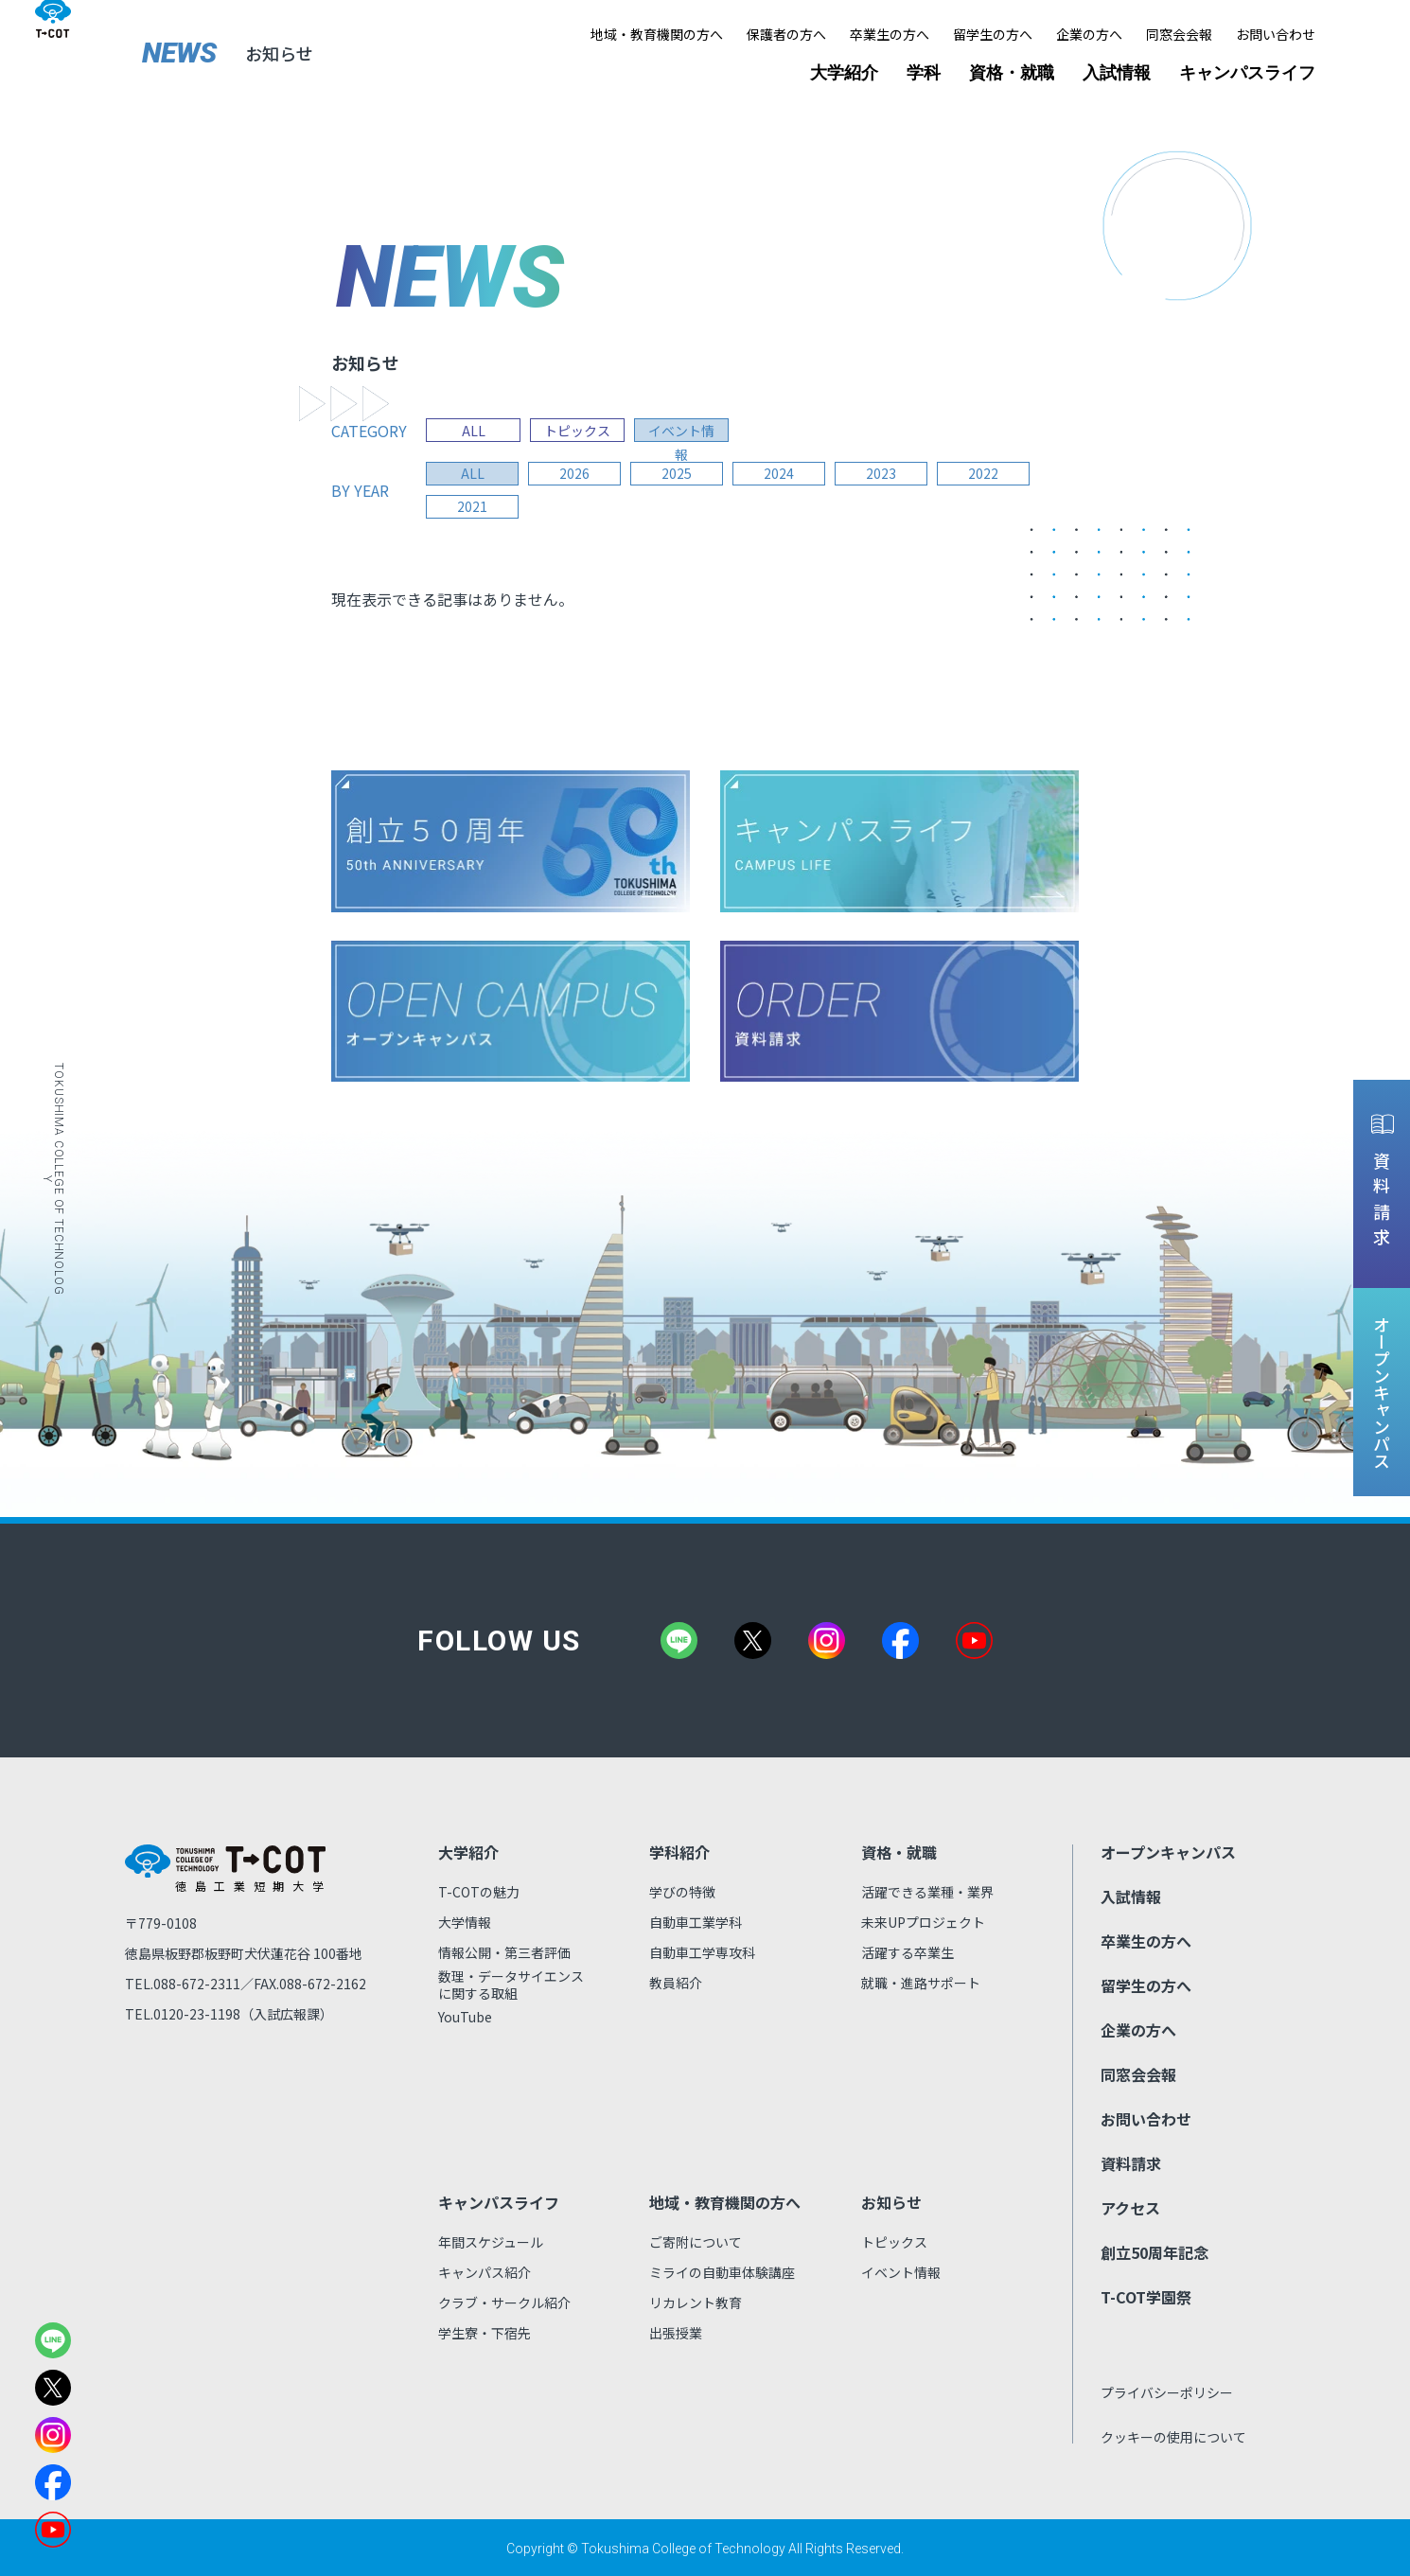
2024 (785, 474)
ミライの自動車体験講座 (722, 2272)
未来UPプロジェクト (923, 1922)
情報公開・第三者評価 (504, 1952)
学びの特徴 (682, 1891)
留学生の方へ (992, 34)
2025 (681, 474)
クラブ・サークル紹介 (504, 2302)
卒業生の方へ (889, 34)
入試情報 (1117, 72)
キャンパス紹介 (484, 2272)
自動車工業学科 (695, 1922)
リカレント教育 (695, 2302)
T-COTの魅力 (479, 1891)
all (473, 474)
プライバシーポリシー (1167, 2392)
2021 (473, 507)
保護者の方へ (786, 34)
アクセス (1130, 2208)
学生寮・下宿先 (484, 2332)
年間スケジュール (490, 2241)
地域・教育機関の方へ (656, 34)
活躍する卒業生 (907, 1952)
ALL (473, 430)
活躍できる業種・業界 (927, 1891)
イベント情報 (681, 430)
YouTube (465, 2016)
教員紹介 (675, 1982)
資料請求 (1131, 2163)
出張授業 (675, 2332)
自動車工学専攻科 (702, 1952)
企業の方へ (1089, 34)
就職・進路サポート (920, 1982)
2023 (889, 474)
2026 (577, 474)
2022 (993, 474)
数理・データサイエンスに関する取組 (511, 1985)
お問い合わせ (1275, 34)
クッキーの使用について (1173, 2436)
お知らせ (891, 2202)
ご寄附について (695, 2241)
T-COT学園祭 (1146, 2296)
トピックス (577, 430)
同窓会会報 (1179, 34)
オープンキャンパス (1168, 1852)
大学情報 (464, 1922)
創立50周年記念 (1154, 2252)
